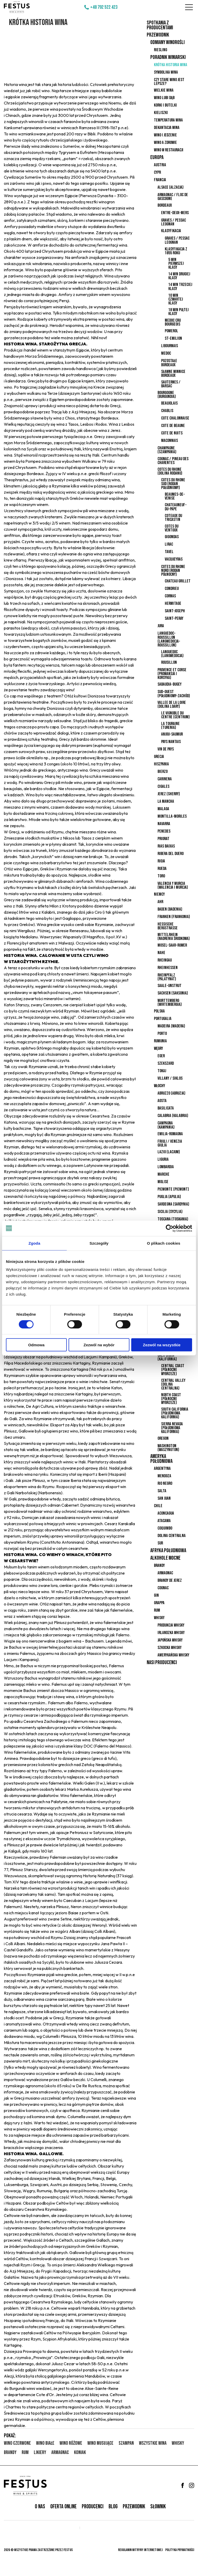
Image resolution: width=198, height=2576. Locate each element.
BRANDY (10, 2452)
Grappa (159, 1602)
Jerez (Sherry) (169, 793)
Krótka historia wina (170, 64)
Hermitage (173, 603)
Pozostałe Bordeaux (169, 362)
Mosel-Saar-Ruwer (172, 945)
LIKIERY (40, 2452)
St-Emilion (173, 338)
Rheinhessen (168, 967)
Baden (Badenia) (170, 909)
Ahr (160, 901)
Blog (113, 2506)
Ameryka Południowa (161, 1458)
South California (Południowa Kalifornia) (174, 1413)
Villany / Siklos (170, 1078)
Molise (163, 1181)
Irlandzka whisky (171, 1632)
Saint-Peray (174, 618)
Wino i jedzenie (165, 135)
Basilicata (166, 1108)
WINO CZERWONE (17, 2443)
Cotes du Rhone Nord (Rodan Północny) (173, 570)
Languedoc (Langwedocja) (172, 653)
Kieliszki (161, 112)
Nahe (161, 952)
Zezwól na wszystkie (161, 1345)
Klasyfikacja (171, 230)
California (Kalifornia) (167, 1357)
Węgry (158, 1048)
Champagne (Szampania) (167, 450)
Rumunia (160, 1040)
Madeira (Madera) (171, 1026)
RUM (25, 2452)
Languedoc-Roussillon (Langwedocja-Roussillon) (169, 639)
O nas (40, 2506)
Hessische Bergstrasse (168, 926)
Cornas (170, 595)
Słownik (158, 2506)
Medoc (166, 353)
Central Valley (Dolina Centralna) (173, 1384)
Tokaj (162, 1070)
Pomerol (171, 330)
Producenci (92, 2506)
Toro (161, 876)
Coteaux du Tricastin (173, 517)
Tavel (169, 551)
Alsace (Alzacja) (171, 187)
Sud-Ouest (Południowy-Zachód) (174, 693)
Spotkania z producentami (160, 25)
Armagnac (165, 1572)
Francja (160, 179)
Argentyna (162, 1468)
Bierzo (163, 771)
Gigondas (172, 536)
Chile (158, 1505)
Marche (163, 1174)
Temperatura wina (168, 120)
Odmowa (36, 1345)
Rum (157, 1610)
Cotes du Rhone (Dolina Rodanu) (170, 471)
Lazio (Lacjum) (169, 1151)
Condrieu (172, 588)
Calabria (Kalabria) (173, 1115)
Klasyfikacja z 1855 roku (176, 251)
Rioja (161, 861)
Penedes (164, 831)
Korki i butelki (165, 105)
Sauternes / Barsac (170, 384)
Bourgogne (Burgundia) (167, 394)
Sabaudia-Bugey (170, 684)
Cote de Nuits (172, 433)
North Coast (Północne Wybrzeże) (171, 1398)
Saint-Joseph (175, 610)
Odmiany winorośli (167, 42)
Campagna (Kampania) (166, 1125)
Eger (161, 1055)
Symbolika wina (166, 72)
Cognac (163, 1587)
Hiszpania (161, 764)
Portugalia (162, 1018)
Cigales (163, 786)
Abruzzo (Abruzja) (171, 1093)
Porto (162, 1033)
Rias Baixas (166, 846)
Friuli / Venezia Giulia (170, 1143)
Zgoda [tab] (34, 1243)
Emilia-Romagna (170, 1133)
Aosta (162, 1100)
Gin (156, 1595)
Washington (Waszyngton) (168, 1447)
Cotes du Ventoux (171, 528)
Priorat (163, 838)
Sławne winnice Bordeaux (173, 373)
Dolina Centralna (172, 1535)
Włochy (159, 1085)
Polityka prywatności (179, 2550)
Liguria (163, 1159)
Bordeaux (165, 205)
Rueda (162, 868)
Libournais (169, 345)
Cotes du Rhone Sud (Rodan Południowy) (173, 483)
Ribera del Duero (171, 853)
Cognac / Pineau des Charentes (173, 460)
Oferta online (63, 2506)
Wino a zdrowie (165, 142)
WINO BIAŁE (45, 2443)
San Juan (164, 1498)
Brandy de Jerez (170, 1580)
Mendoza (164, 1475)
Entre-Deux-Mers (175, 212)
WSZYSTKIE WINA (153, 2443)
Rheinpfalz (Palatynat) (167, 977)
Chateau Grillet (178, 581)
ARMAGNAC (60, 2452)
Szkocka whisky (170, 1647)
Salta (162, 1490)
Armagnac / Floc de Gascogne (173, 196)
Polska (159, 1011)
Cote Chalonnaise (175, 418)
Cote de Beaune (173, 425)
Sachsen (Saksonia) (173, 993)
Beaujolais (169, 403)
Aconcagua (166, 1513)
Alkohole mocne (165, 1558)
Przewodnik (158, 35)
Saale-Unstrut (170, 985)
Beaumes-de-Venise (175, 496)
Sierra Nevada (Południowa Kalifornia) (172, 1427)
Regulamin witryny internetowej (140, 2550)
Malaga (163, 808)
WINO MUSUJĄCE (100, 2443)
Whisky (159, 1617)
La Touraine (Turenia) (170, 725)
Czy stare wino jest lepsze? (169, 81)
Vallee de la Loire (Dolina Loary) (172, 704)
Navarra (164, 823)
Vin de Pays (166, 749)
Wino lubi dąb (164, 97)
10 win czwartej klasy (175, 299)
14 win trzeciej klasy (180, 286)
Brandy (159, 1565)
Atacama (164, 1520)
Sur (160, 1543)
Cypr (157, 172)
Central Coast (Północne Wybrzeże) (172, 1369)
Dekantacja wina (166, 127)
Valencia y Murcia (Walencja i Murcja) (173, 885)
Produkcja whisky (171, 1625)
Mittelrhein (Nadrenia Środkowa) (174, 936)
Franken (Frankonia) (174, 916)
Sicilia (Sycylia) (170, 1211)
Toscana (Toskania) (173, 1219)
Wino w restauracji (168, 149)
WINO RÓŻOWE (71, 2443)
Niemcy (159, 894)
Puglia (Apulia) (169, 1196)
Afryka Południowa (168, 1550)
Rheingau (165, 960)
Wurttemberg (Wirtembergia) (170, 1002)
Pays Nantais (171, 741)
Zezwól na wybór (99, 1345)
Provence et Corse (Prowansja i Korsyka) (172, 673)
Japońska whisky (170, 1640)
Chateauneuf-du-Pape (176, 506)
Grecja (159, 756)
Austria (160, 164)
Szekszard (166, 1063)
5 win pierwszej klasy (176, 263)
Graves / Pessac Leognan (173, 222)
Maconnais (169, 440)
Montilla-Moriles (172, 816)
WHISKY (178, 2443)
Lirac (169, 544)
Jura (161, 625)
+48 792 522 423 (104, 7)
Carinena (165, 778)
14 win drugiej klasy (179, 276)
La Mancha (166, 801)
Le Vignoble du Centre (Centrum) (175, 715)
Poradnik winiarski (168, 57)
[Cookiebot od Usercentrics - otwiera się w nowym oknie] (169, 1228)
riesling (160, 49)
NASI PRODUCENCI (162, 1662)
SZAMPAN (126, 2443)
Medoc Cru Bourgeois (173, 322)
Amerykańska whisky (173, 1655)
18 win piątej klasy (178, 311)
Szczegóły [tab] (98, 1243)
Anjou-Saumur (172, 734)
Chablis (167, 410)
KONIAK (80, 2452)
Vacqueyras (174, 559)
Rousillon (169, 662)
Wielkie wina (164, 90)
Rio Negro (165, 1483)
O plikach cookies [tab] (163, 1243)
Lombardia (166, 1166)
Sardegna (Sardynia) (173, 1204)
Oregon (163, 1438)
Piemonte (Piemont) (173, 1189)
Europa (156, 157)
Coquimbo (165, 1528)
